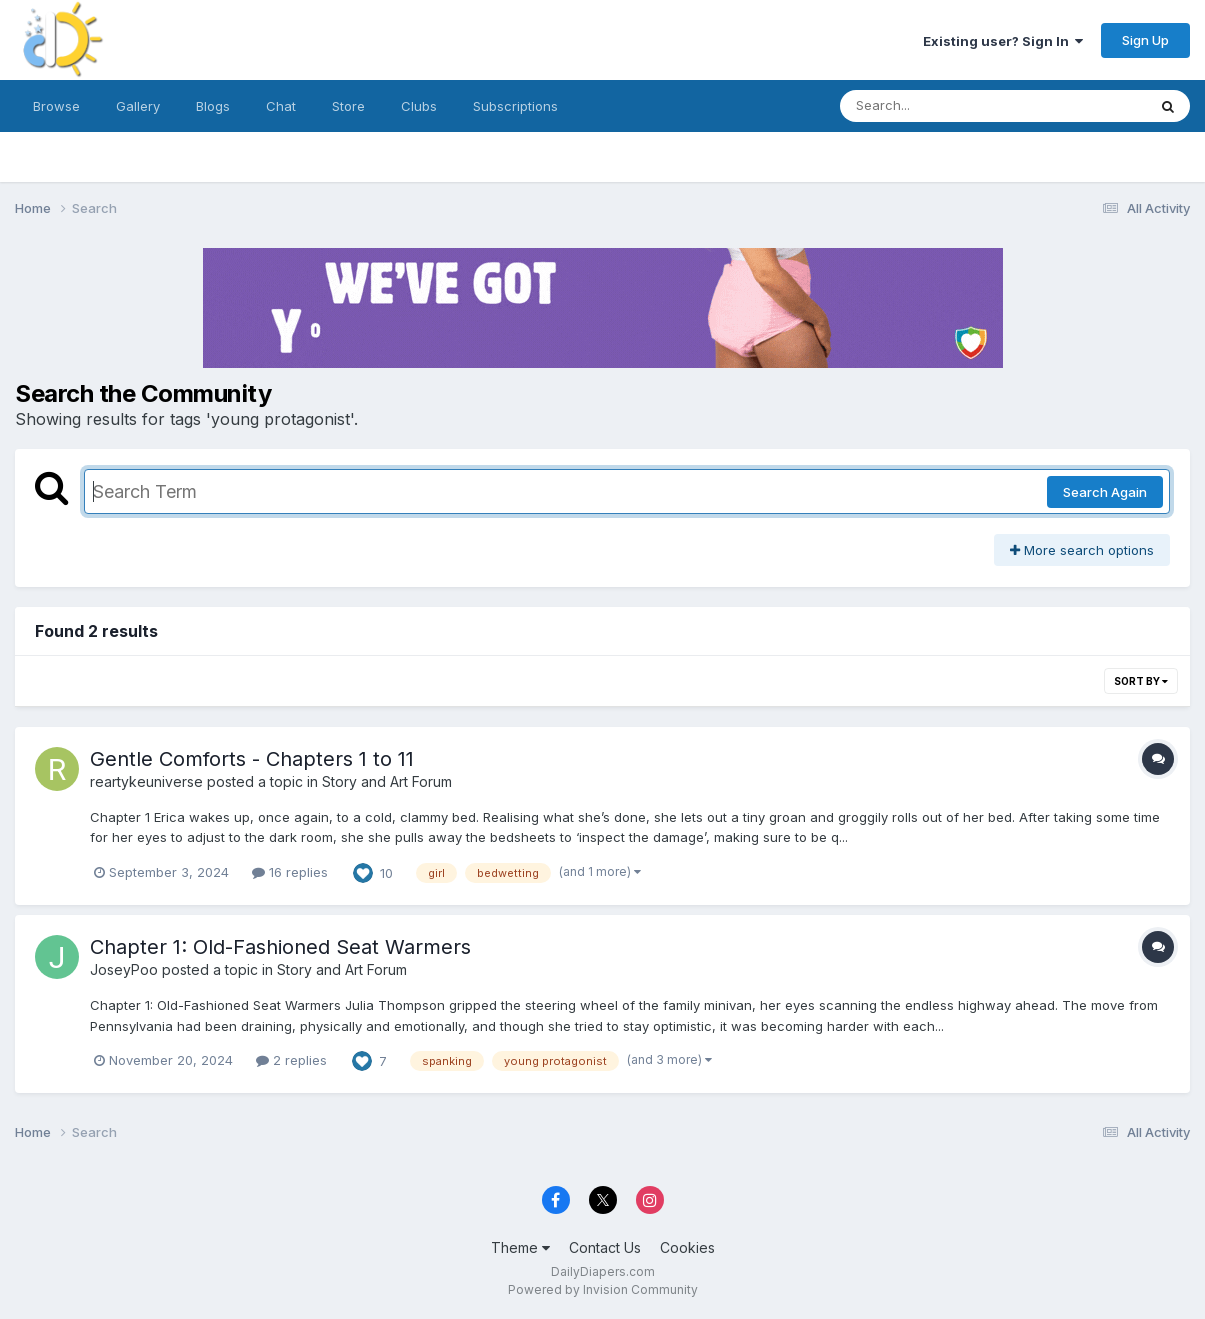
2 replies (291, 1060)
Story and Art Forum (387, 781)
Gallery (138, 106)
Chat (281, 106)
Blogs (213, 106)
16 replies (290, 872)
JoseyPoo (124, 969)
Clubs (419, 106)
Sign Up (1145, 40)
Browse (56, 106)
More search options (1082, 550)
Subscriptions (515, 106)
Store (348, 106)
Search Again (1105, 492)
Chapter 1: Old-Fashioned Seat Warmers (280, 947)
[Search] (938, 106)
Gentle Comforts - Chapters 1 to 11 (252, 759)
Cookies (687, 1247)
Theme (520, 1247)
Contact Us (605, 1247)
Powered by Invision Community (603, 1289)
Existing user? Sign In (1003, 41)
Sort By (1141, 681)
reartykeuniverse (146, 781)
